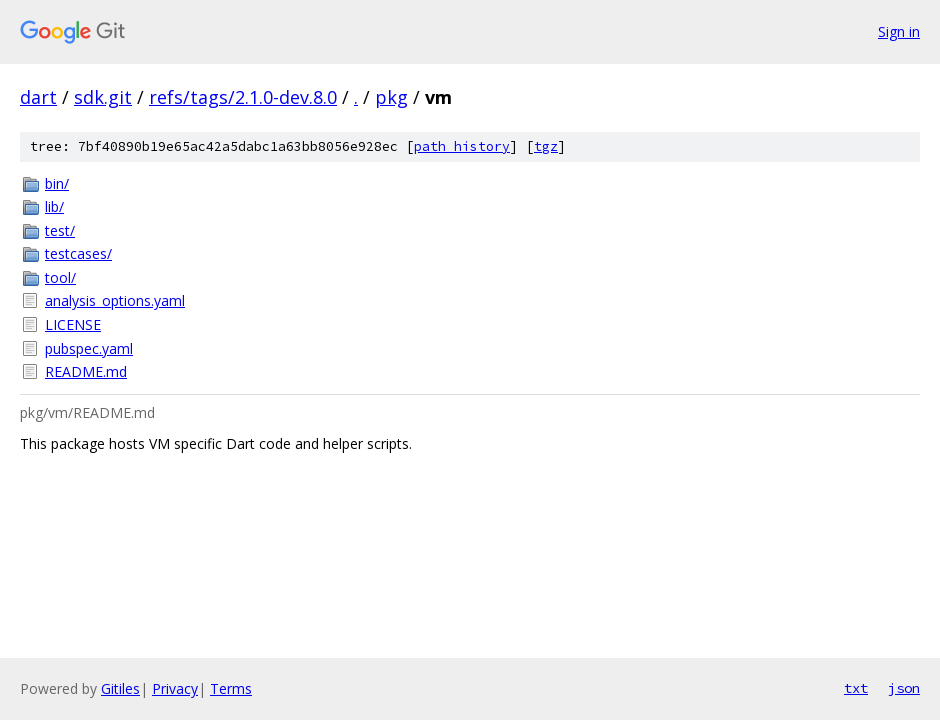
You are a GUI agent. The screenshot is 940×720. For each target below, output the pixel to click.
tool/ (60, 277)
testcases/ (78, 253)
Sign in (899, 31)
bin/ (57, 183)
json (904, 688)
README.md (86, 371)
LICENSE (73, 324)
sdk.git (103, 97)
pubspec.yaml (89, 348)
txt (856, 688)
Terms (231, 688)
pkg (391, 97)
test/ (60, 230)
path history (462, 146)
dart (38, 97)
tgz (546, 146)
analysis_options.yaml (115, 300)
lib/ (54, 206)
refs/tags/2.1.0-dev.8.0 (243, 97)
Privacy (175, 688)
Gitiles (120, 688)
